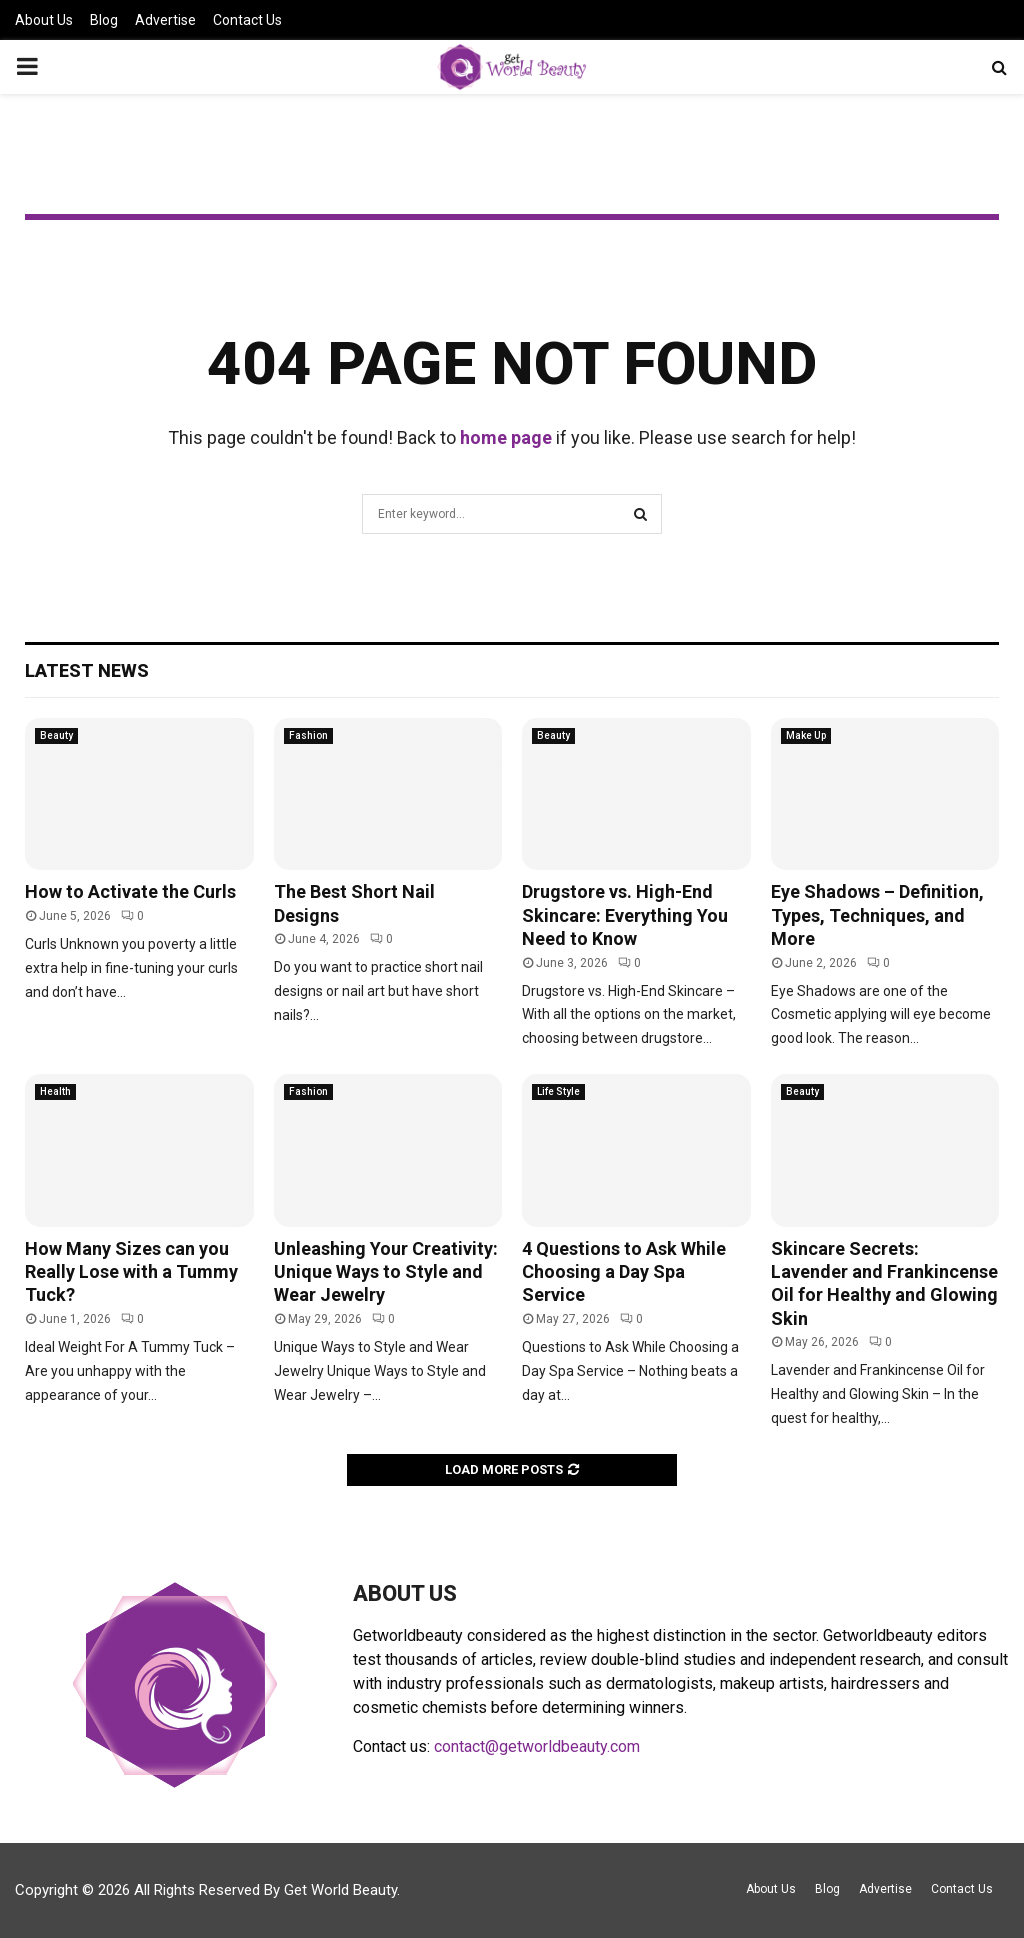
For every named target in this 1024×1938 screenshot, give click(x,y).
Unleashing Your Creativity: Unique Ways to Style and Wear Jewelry (386, 1272)
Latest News (87, 670)
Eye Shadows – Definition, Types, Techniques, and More (877, 915)
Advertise (165, 20)
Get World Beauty (340, 1890)
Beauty (56, 735)
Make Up (806, 735)
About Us (44, 20)
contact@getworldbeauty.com (537, 1746)
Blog (104, 20)
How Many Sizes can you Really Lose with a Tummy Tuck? (131, 1272)
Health (55, 1091)
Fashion (308, 735)
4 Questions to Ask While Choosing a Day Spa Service (624, 1272)
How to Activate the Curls (130, 891)
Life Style (558, 1091)
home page (506, 437)
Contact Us (247, 20)
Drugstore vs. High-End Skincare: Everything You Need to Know (625, 915)
